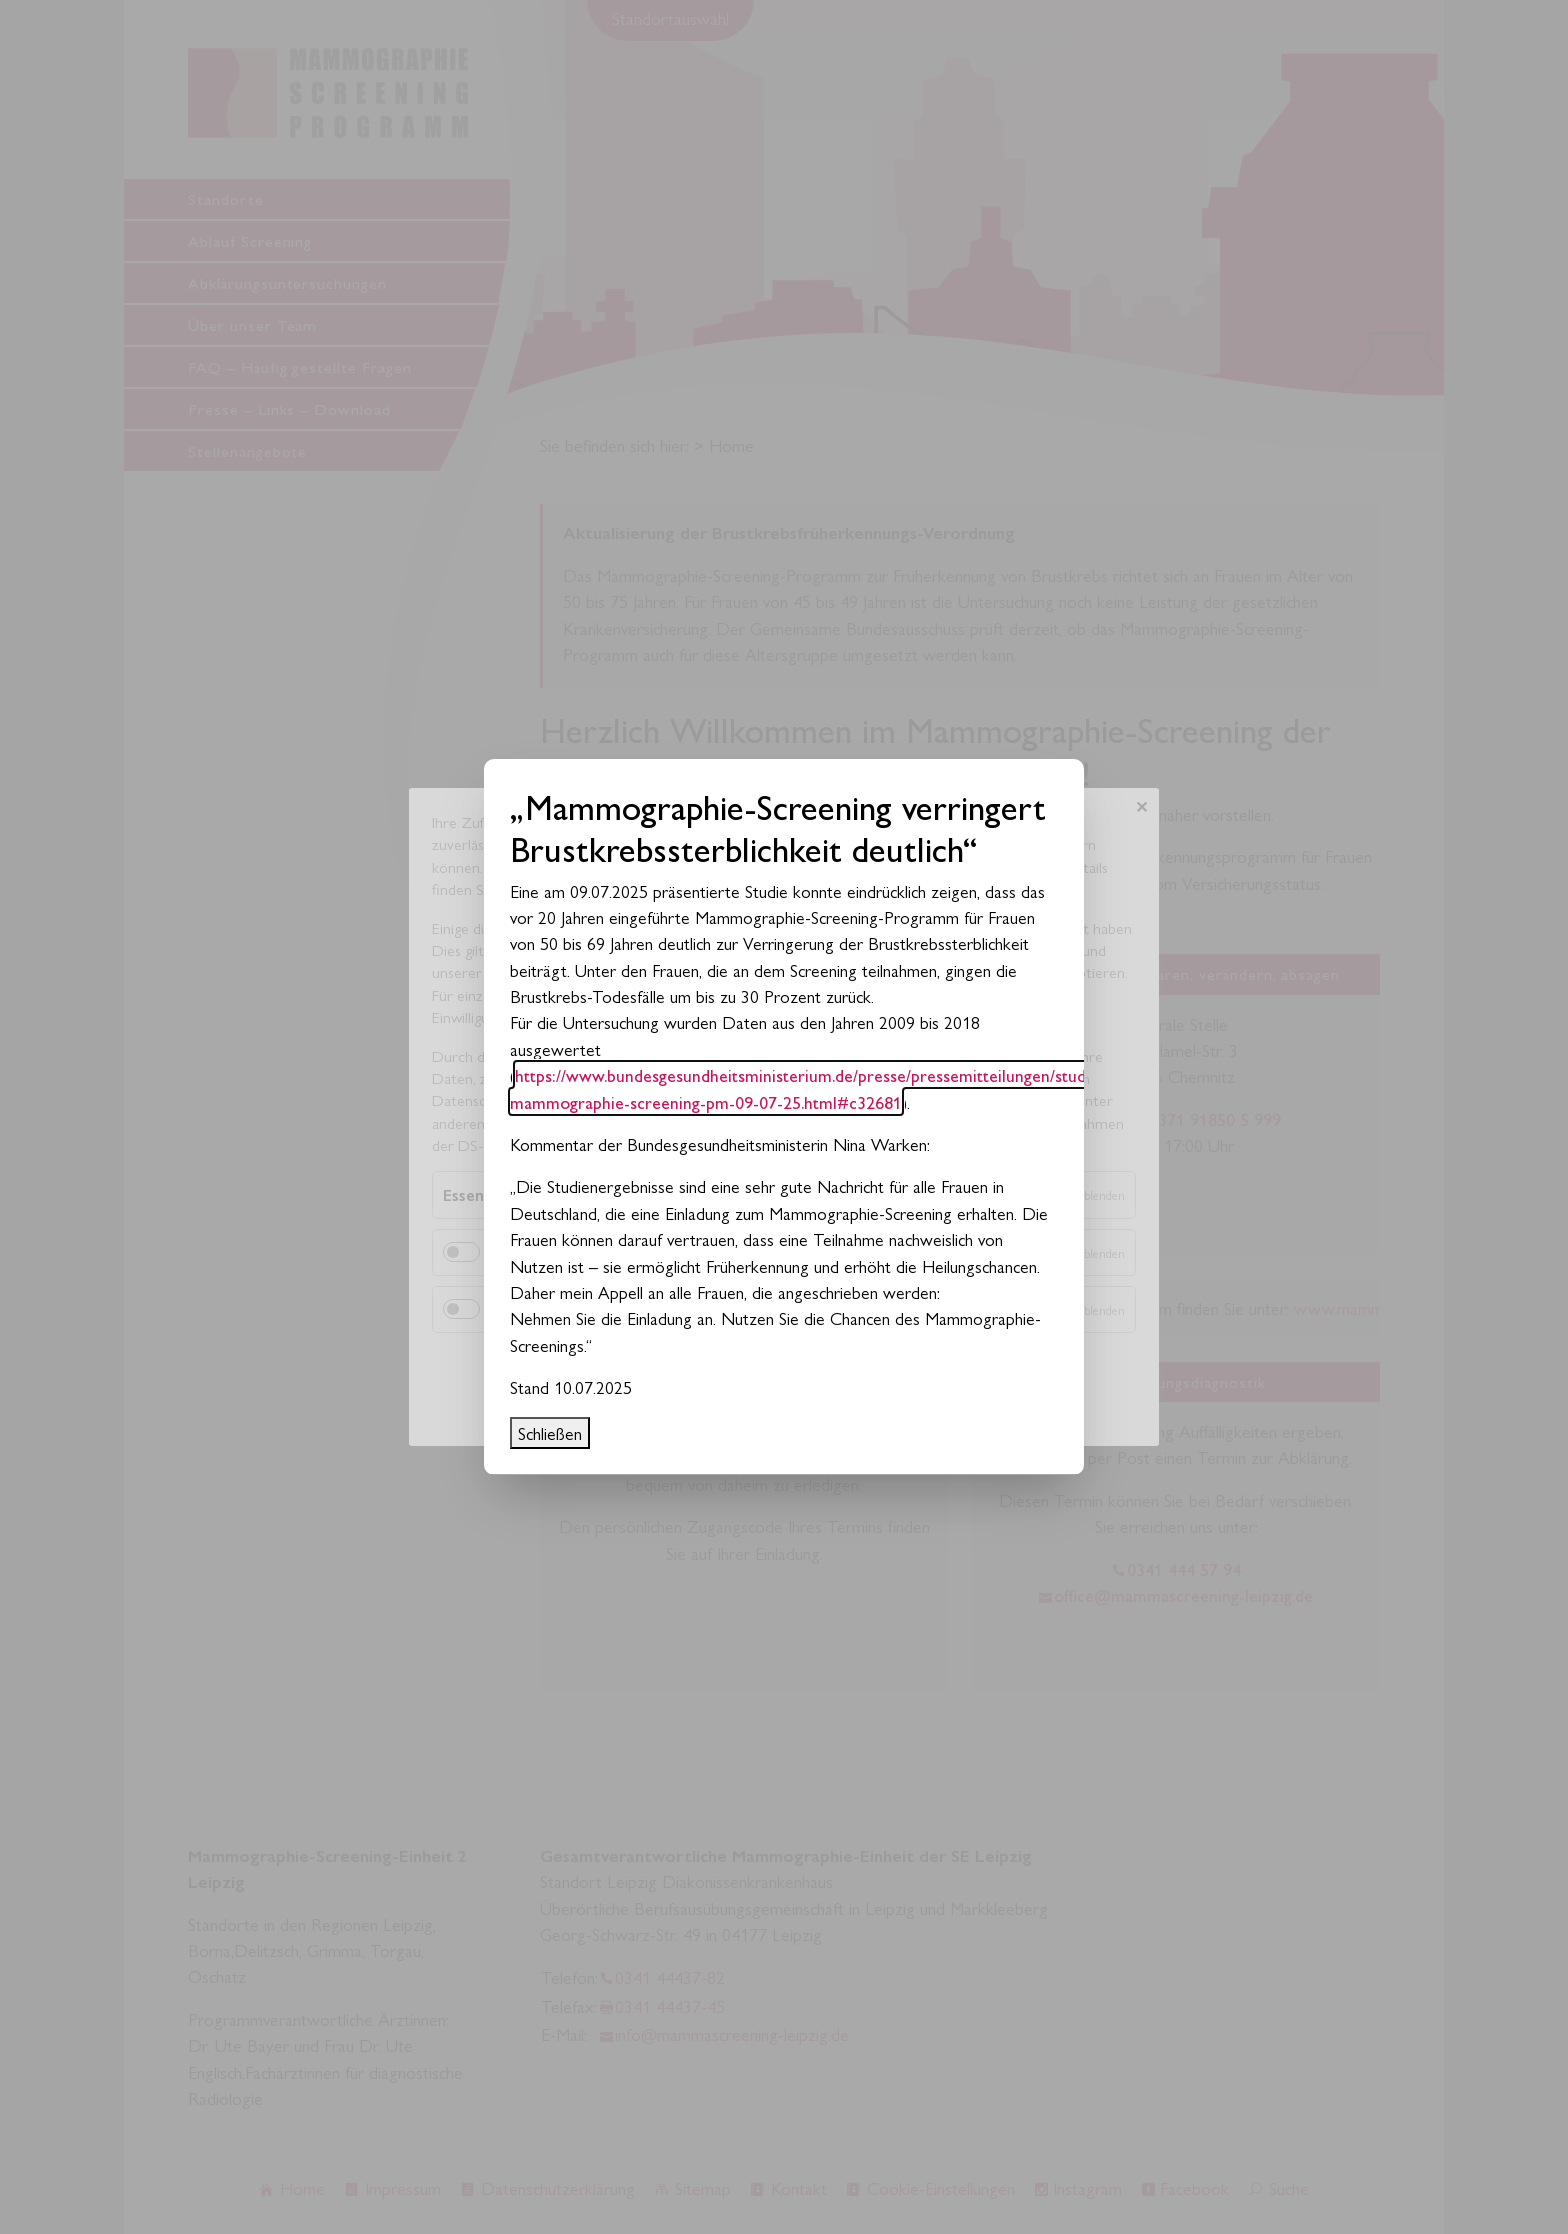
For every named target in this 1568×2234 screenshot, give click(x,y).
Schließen (550, 1432)
